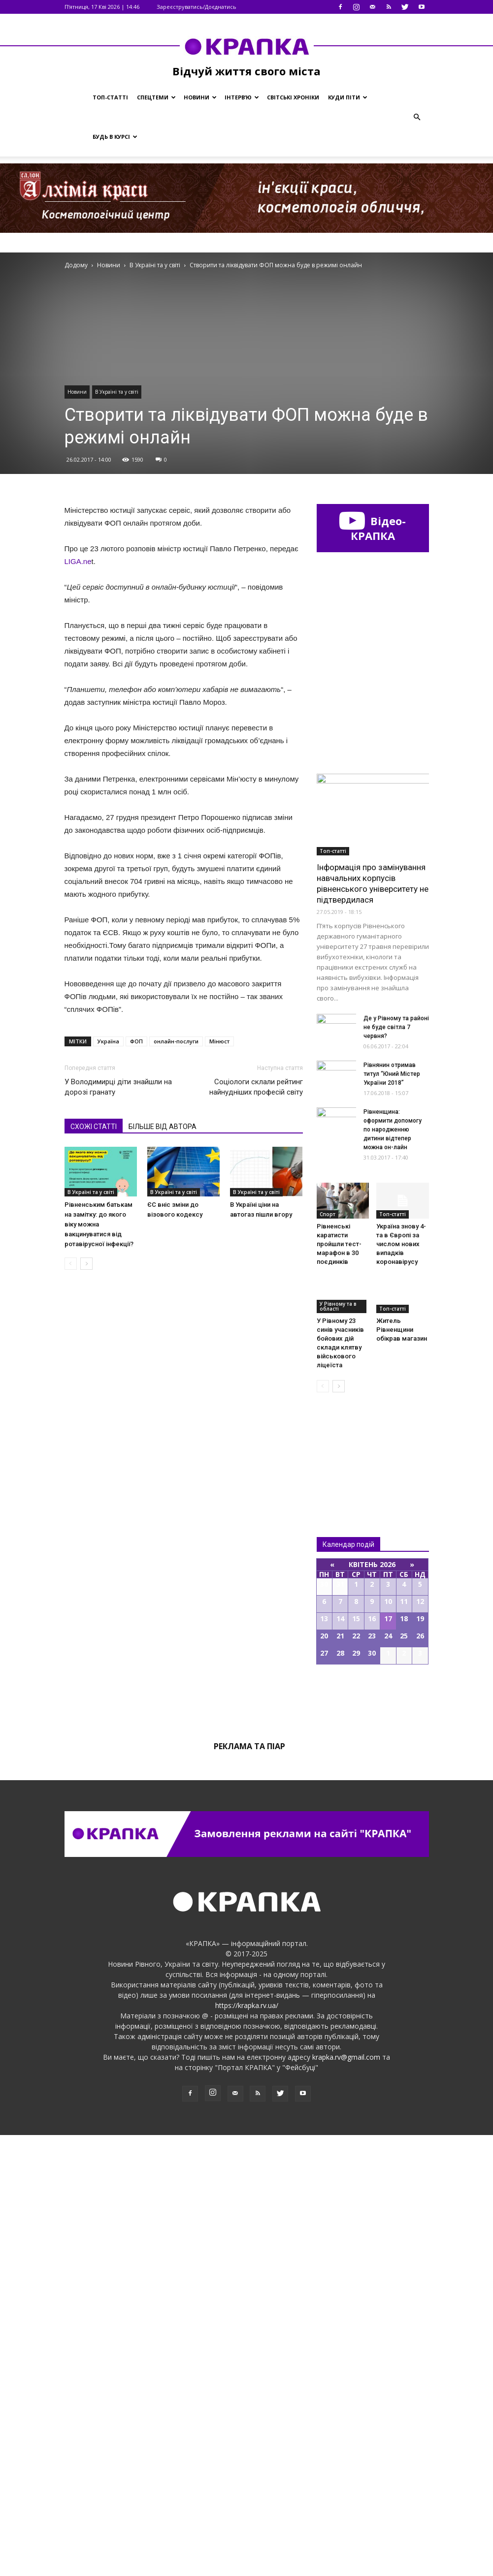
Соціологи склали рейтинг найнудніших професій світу (256, 1087)
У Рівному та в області (338, 1747)
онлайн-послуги (176, 1041)
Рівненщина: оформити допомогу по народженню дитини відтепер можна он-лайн (392, 1570)
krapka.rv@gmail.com (346, 2498)
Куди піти (347, 97)
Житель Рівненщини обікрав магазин (401, 1770)
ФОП (136, 1041)
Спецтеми (156, 97)
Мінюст (219, 1041)
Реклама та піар (249, 2187)
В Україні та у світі (116, 391)
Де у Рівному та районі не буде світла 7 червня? (396, 1468)
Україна (108, 1041)
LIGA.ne (78, 561)
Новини (200, 97)
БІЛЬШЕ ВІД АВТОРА (163, 1127)
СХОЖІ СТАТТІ (93, 1127)
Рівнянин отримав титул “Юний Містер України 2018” (391, 1515)
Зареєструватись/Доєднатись (196, 6)
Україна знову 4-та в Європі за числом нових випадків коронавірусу (401, 1685)
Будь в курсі (115, 136)
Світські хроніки (293, 97)
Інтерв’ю (242, 97)
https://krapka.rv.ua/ (246, 2446)
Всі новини (349, 1889)
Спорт (327, 1655)
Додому (76, 265)
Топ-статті (110, 97)
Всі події (373, 2139)
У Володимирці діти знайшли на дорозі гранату (118, 1087)
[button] (417, 117)
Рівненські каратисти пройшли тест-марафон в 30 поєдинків (339, 1685)
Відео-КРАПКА (372, 528)
